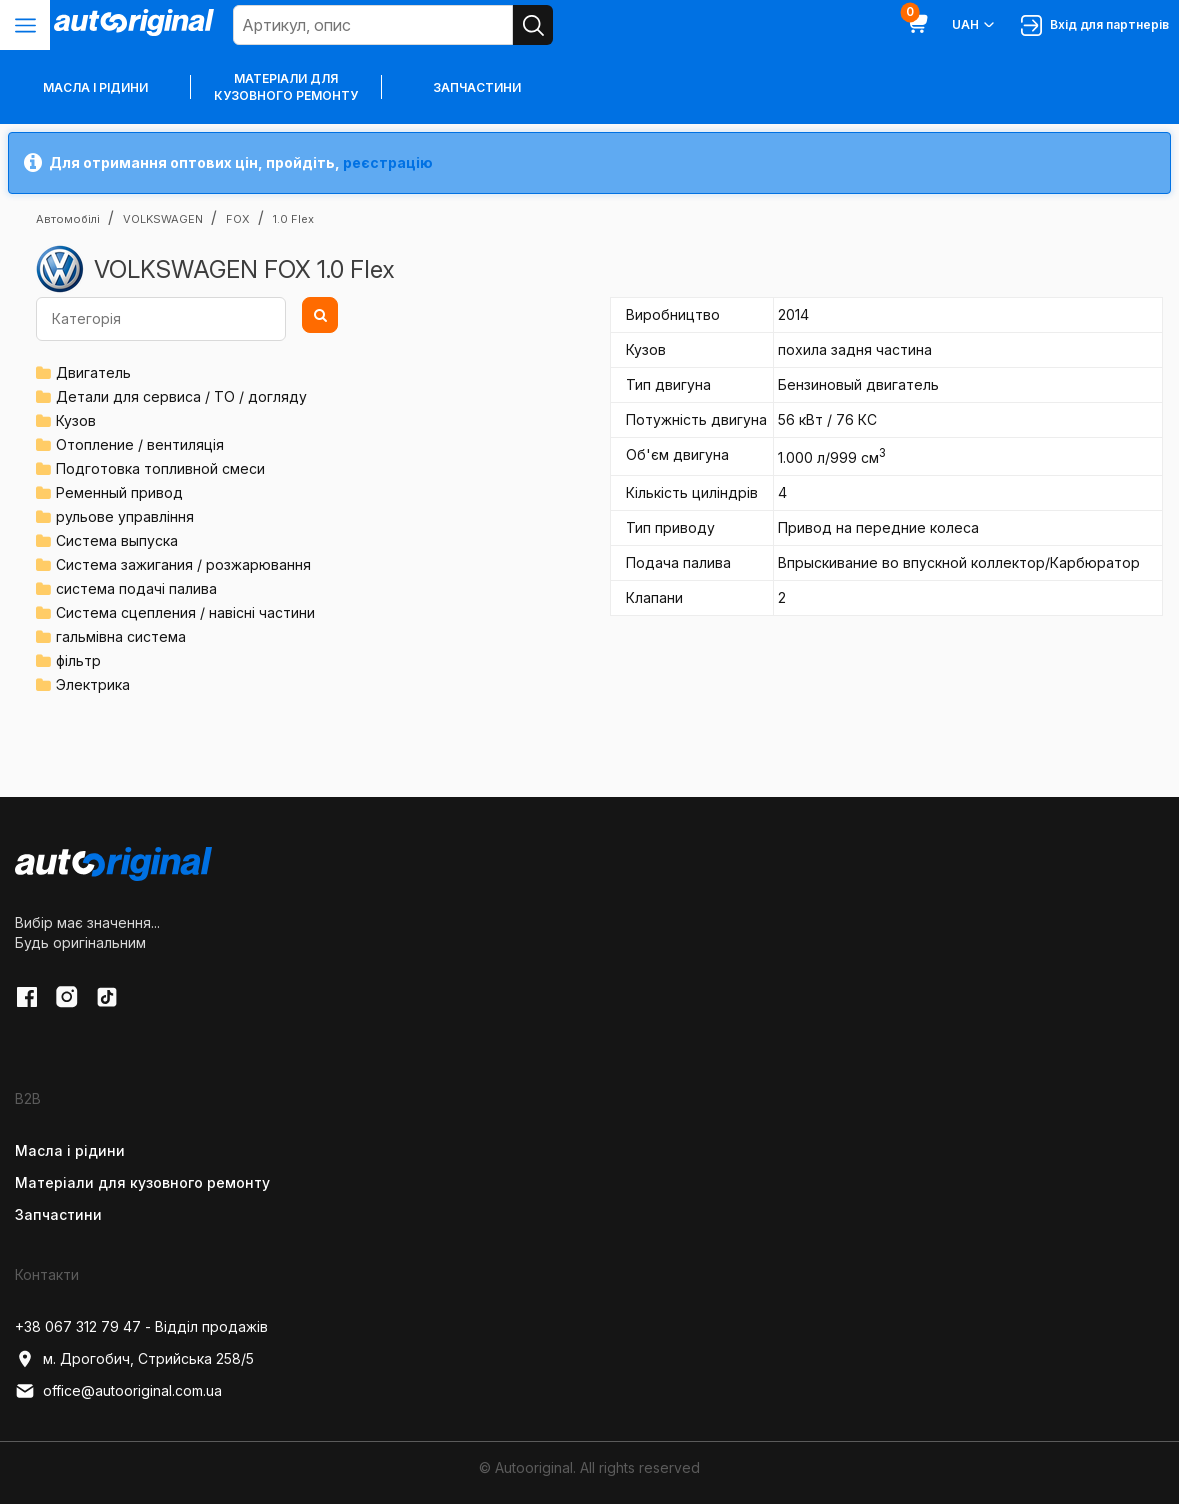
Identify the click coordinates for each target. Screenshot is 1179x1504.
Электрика (93, 684)
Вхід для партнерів (1095, 25)
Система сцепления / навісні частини (185, 612)
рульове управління (125, 516)
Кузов (76, 420)
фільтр (78, 660)
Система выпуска (117, 540)
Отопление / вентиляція (140, 444)
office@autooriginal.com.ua (118, 1391)
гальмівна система (121, 636)
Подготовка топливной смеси (160, 468)
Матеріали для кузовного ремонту (286, 87)
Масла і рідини (70, 1150)
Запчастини (477, 87)
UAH (974, 25)
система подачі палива (136, 588)
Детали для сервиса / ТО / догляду (181, 396)
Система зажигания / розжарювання (183, 564)
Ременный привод (119, 492)
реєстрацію (388, 162)
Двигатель (93, 372)
